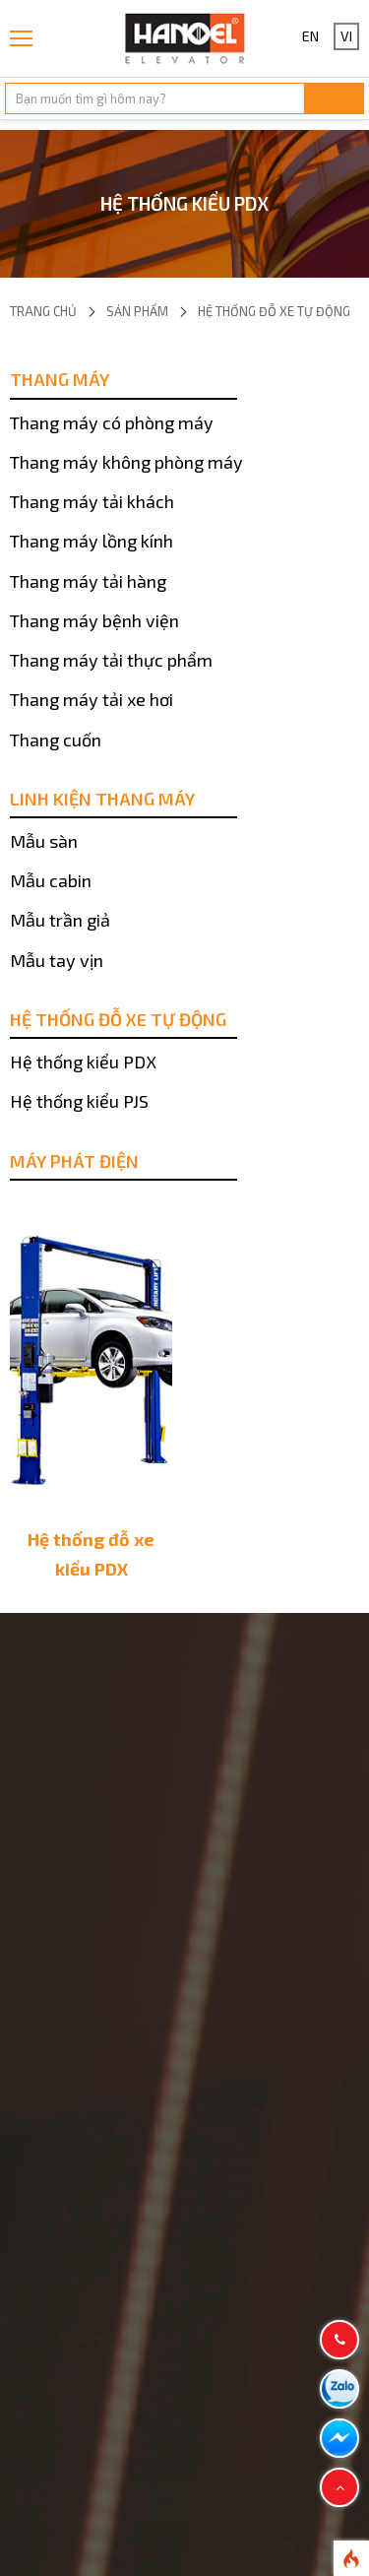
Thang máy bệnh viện (94, 620)
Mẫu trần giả (60, 920)
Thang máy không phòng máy (126, 462)
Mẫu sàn (44, 841)
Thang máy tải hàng (88, 581)
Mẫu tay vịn (56, 960)
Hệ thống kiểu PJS (79, 1101)
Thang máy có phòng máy (112, 422)
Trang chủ (43, 311)
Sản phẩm (137, 311)
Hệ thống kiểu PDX (83, 1061)
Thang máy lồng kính (91, 540)
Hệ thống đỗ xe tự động (274, 311)
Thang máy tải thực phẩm (111, 660)
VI (346, 36)
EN (310, 36)
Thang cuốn (55, 739)
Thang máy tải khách (92, 501)
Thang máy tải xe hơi (91, 699)
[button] (339, 2487)
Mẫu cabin (51, 880)
